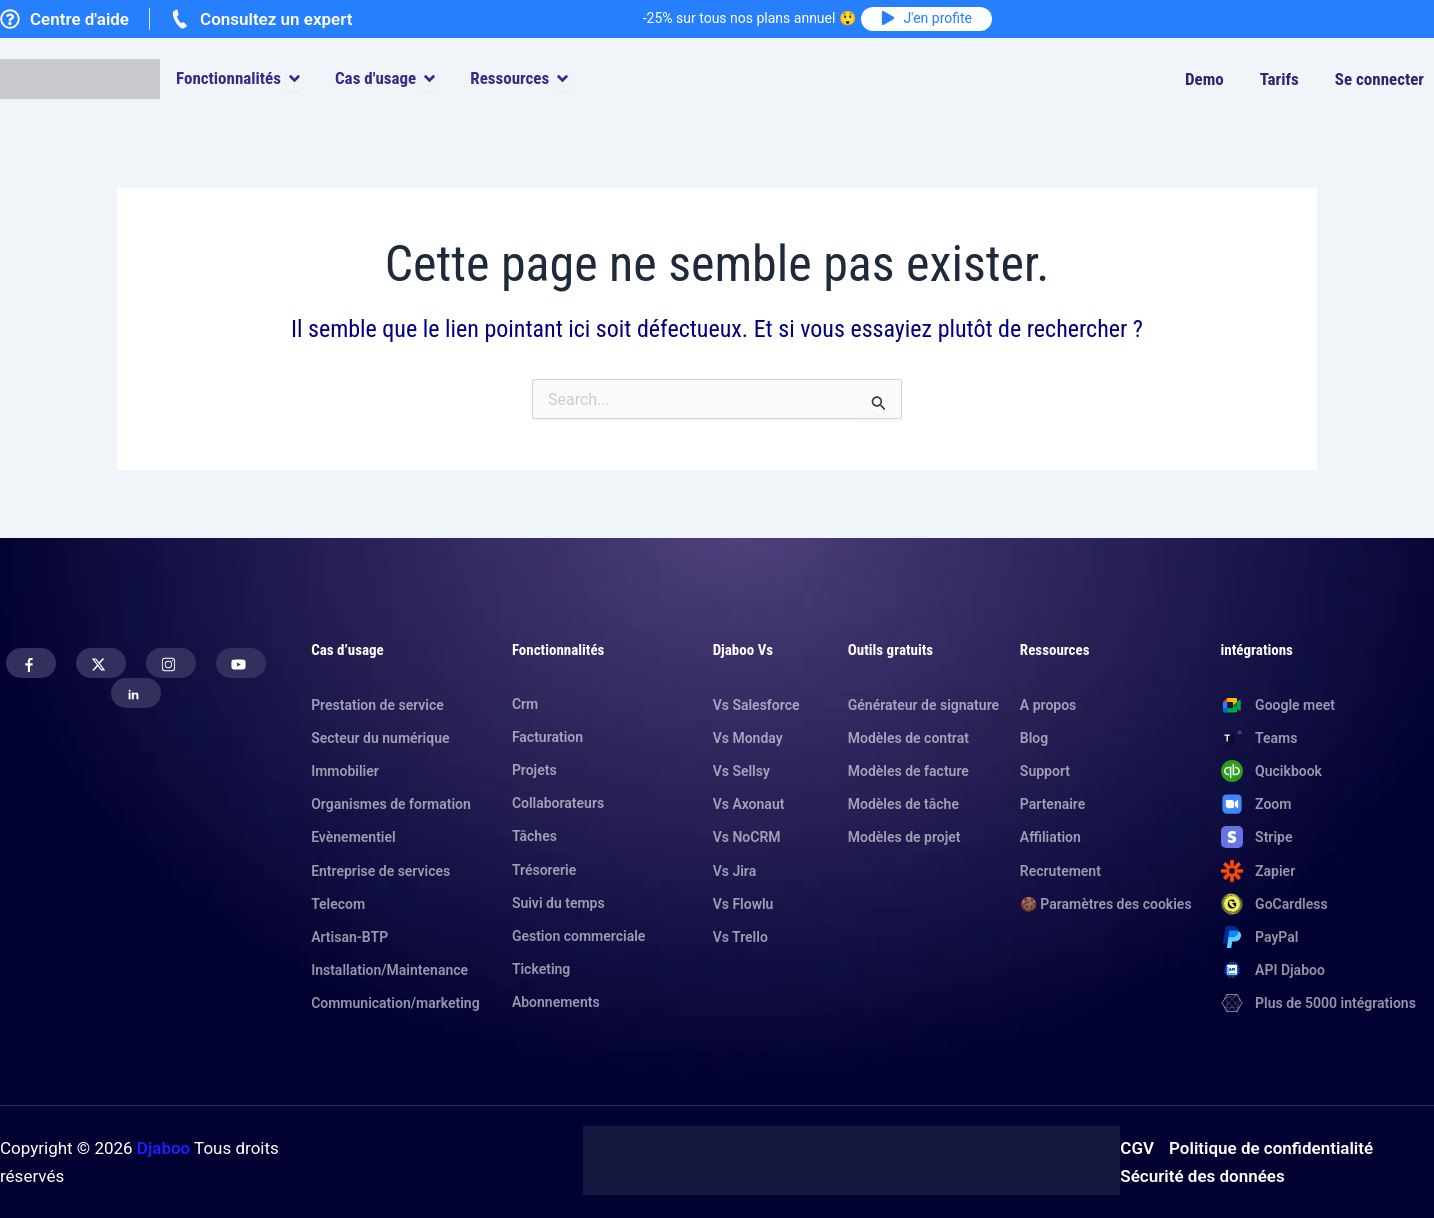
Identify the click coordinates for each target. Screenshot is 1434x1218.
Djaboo (163, 1148)
